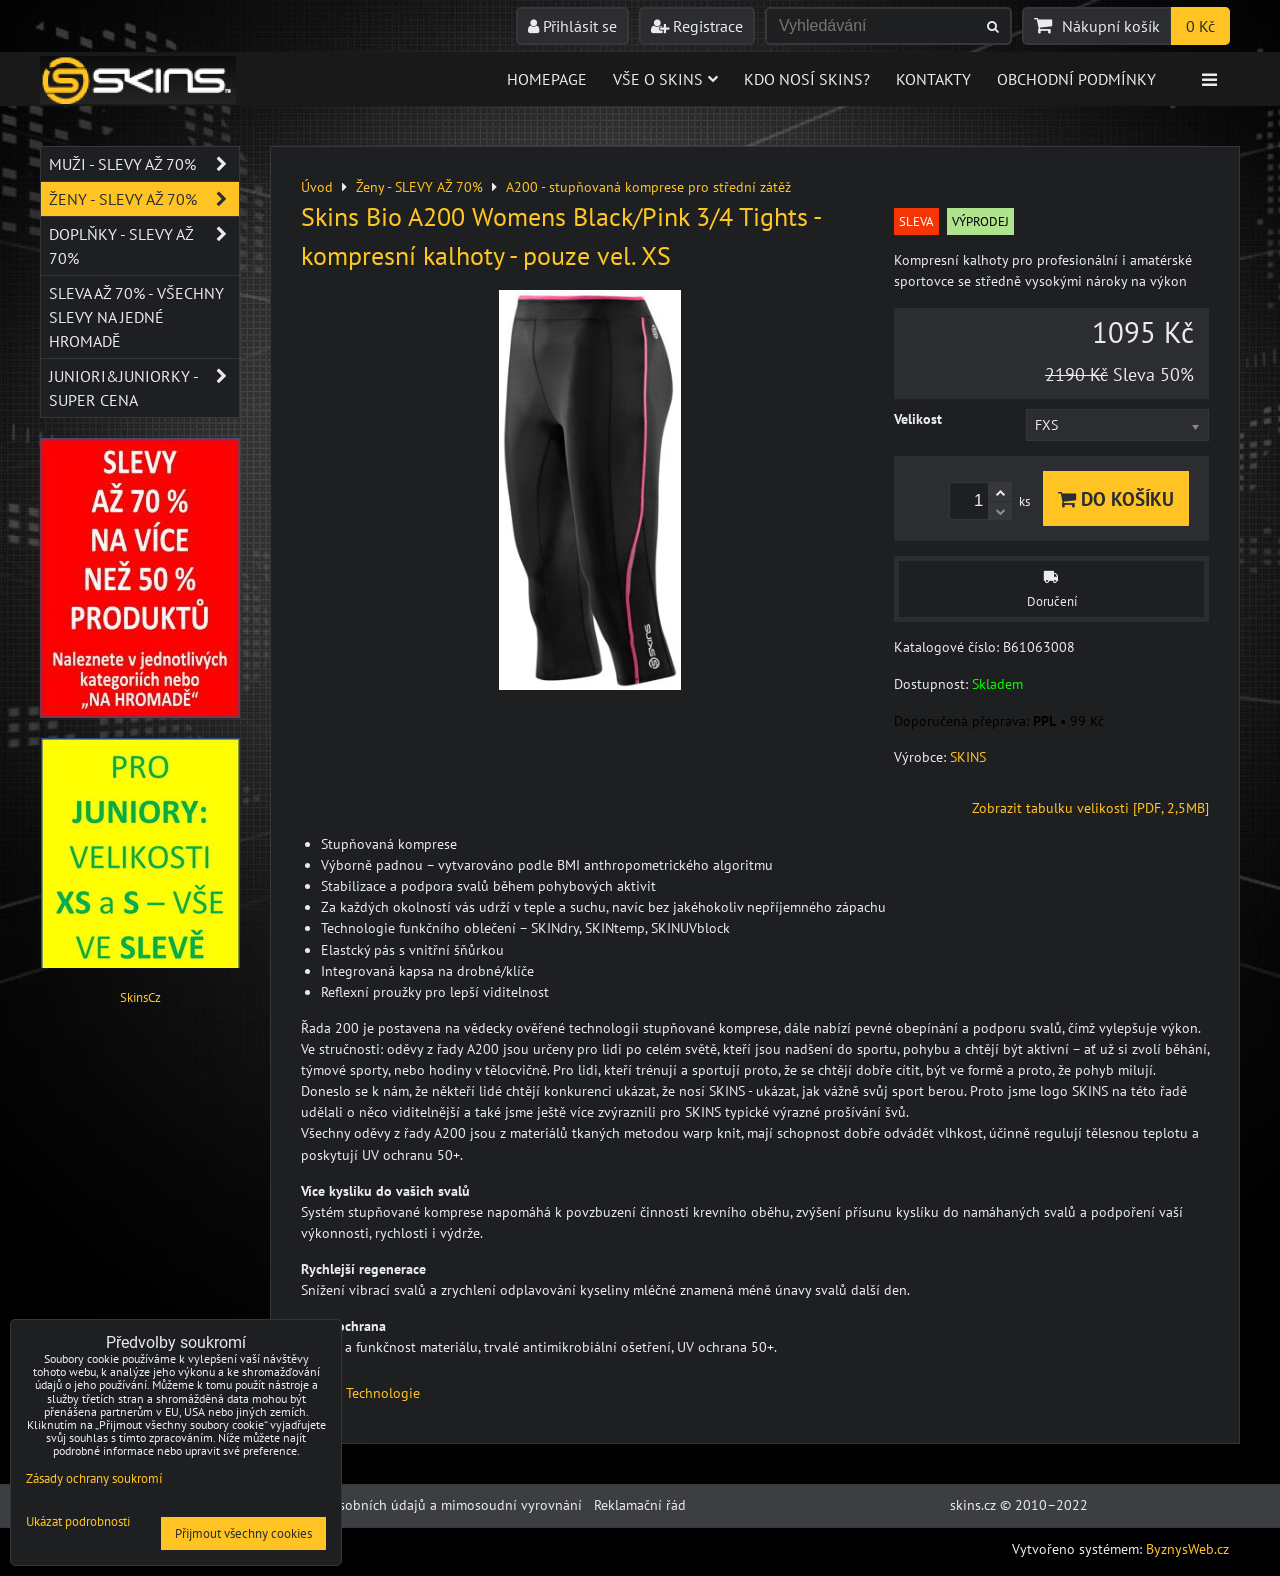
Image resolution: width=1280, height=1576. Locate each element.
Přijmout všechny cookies (243, 1533)
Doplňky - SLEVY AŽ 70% (144, 246)
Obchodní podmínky (1076, 79)
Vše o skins (665, 79)
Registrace (697, 26)
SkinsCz (140, 997)
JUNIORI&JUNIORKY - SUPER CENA (144, 388)
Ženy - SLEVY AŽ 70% (144, 199)
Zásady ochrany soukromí (94, 1478)
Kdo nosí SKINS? (807, 79)
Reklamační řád (640, 1505)
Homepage (547, 79)
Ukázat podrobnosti (78, 1522)
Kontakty (933, 79)
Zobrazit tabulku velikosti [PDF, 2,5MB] (1090, 808)
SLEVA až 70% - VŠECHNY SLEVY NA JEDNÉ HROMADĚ (136, 317)
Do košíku (1116, 498)
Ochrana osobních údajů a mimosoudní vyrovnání (429, 1505)
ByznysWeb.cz (1187, 1549)
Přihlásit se (572, 26)
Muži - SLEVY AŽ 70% (144, 164)
